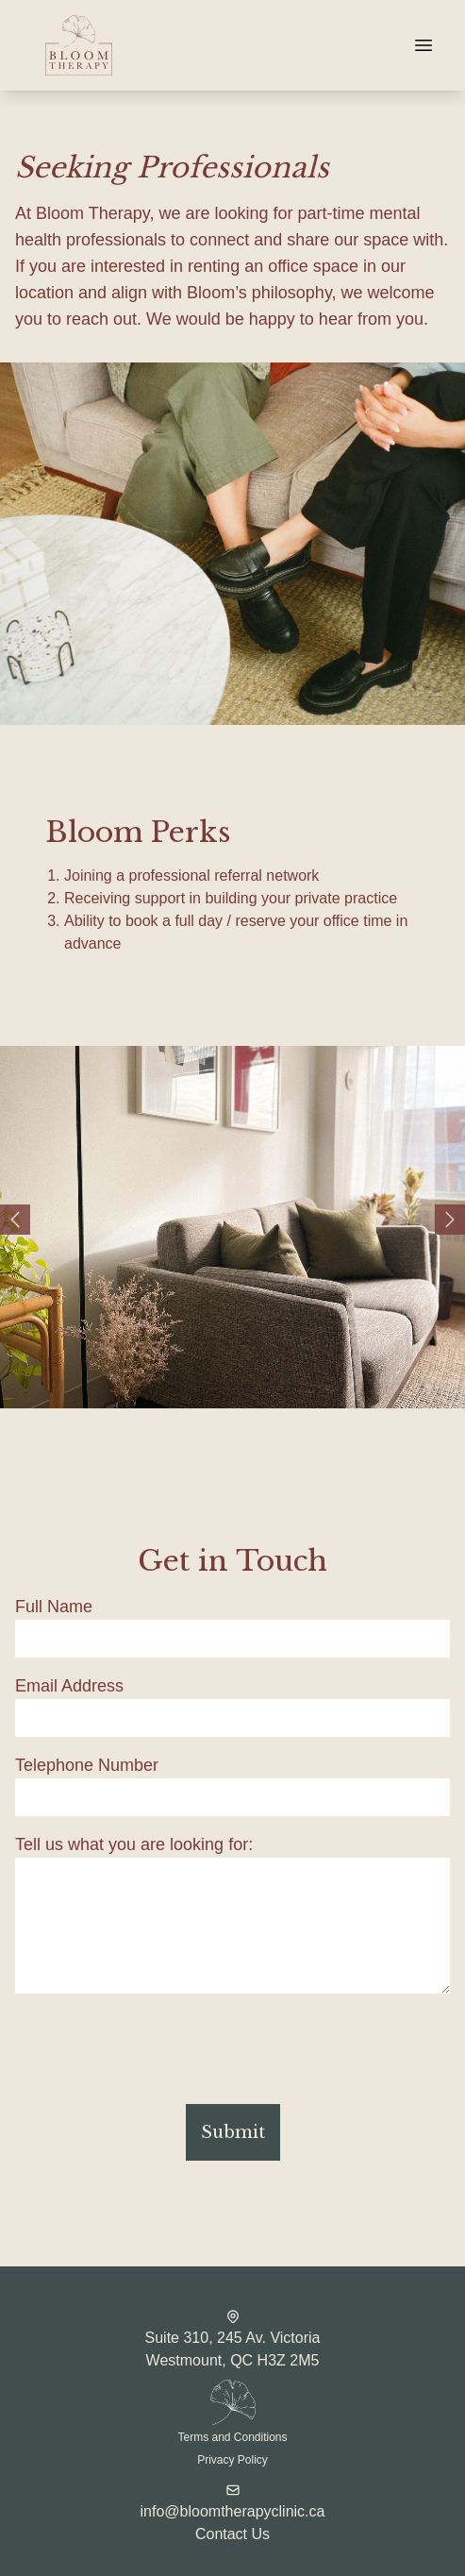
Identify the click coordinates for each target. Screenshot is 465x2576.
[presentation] (158, 2052)
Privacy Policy (232, 2460)
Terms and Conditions (232, 2437)
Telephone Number (86, 1765)
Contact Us (232, 2534)
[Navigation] (423, 45)
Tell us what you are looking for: (134, 1844)
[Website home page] (206, 45)
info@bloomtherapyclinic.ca (233, 2511)
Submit (233, 2132)
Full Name (53, 1606)
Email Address (69, 1685)
